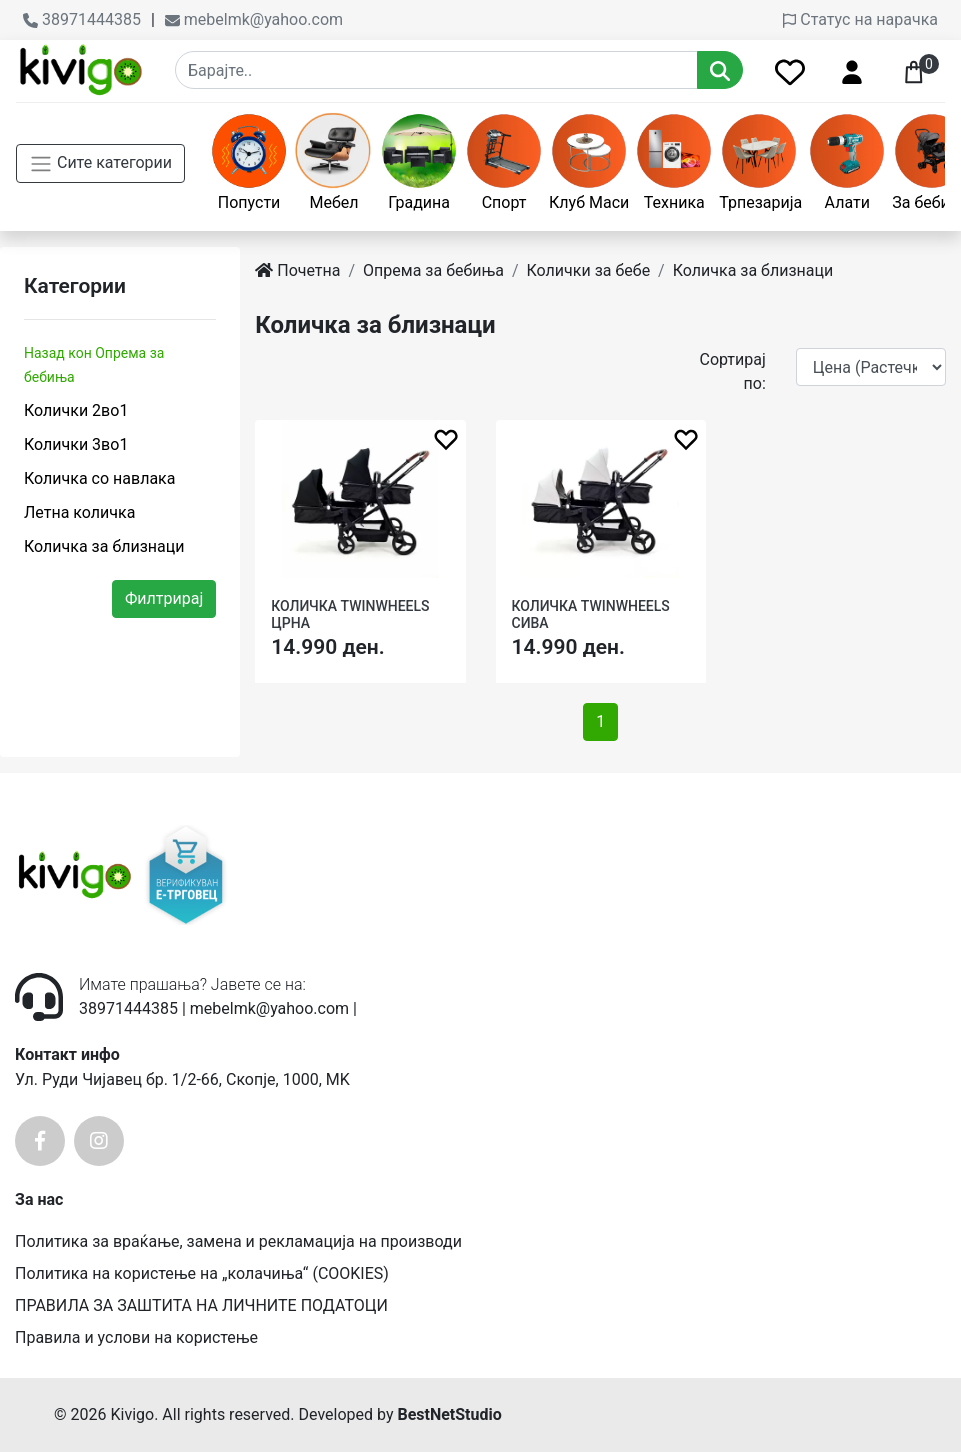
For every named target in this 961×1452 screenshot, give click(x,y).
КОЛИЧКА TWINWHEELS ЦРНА (350, 614)
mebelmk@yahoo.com (254, 19)
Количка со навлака (99, 478)
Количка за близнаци (104, 546)
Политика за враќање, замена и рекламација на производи (238, 1241)
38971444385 (82, 19)
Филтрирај (164, 598)
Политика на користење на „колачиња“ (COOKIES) (202, 1273)
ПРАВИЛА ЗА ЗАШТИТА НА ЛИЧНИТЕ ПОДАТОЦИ (201, 1305)
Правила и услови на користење (136, 1337)
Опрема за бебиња (433, 270)
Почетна (297, 270)
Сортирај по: (732, 371)
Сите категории (100, 164)
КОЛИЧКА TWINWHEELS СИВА (591, 614)
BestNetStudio (449, 1414)
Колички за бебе (589, 270)
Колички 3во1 (76, 444)
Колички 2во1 (76, 410)
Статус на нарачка (860, 19)
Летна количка (79, 512)
